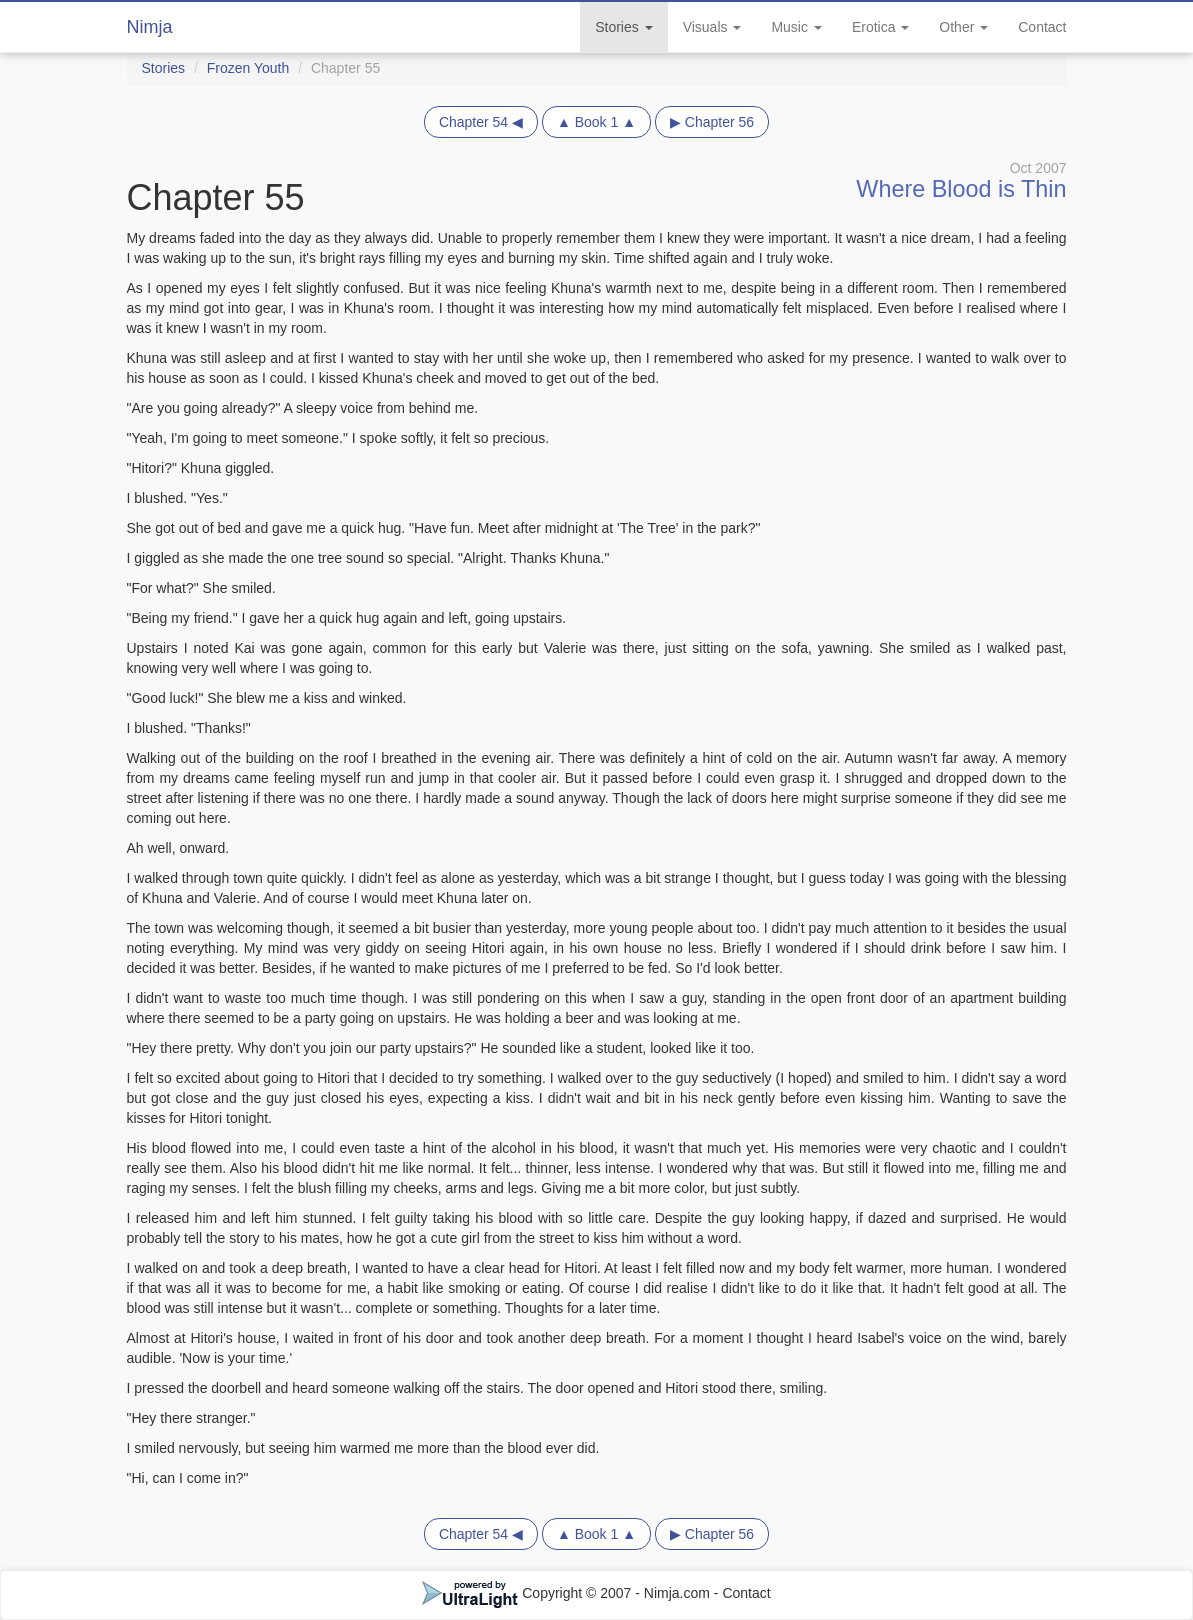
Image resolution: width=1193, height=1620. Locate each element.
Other (963, 27)
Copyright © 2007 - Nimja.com (568, 1593)
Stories (623, 27)
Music (796, 27)
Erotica (880, 27)
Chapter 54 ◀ (481, 122)
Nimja (150, 27)
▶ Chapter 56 (712, 122)
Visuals (712, 27)
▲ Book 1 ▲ (596, 122)
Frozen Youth (248, 68)
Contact (1042, 27)
